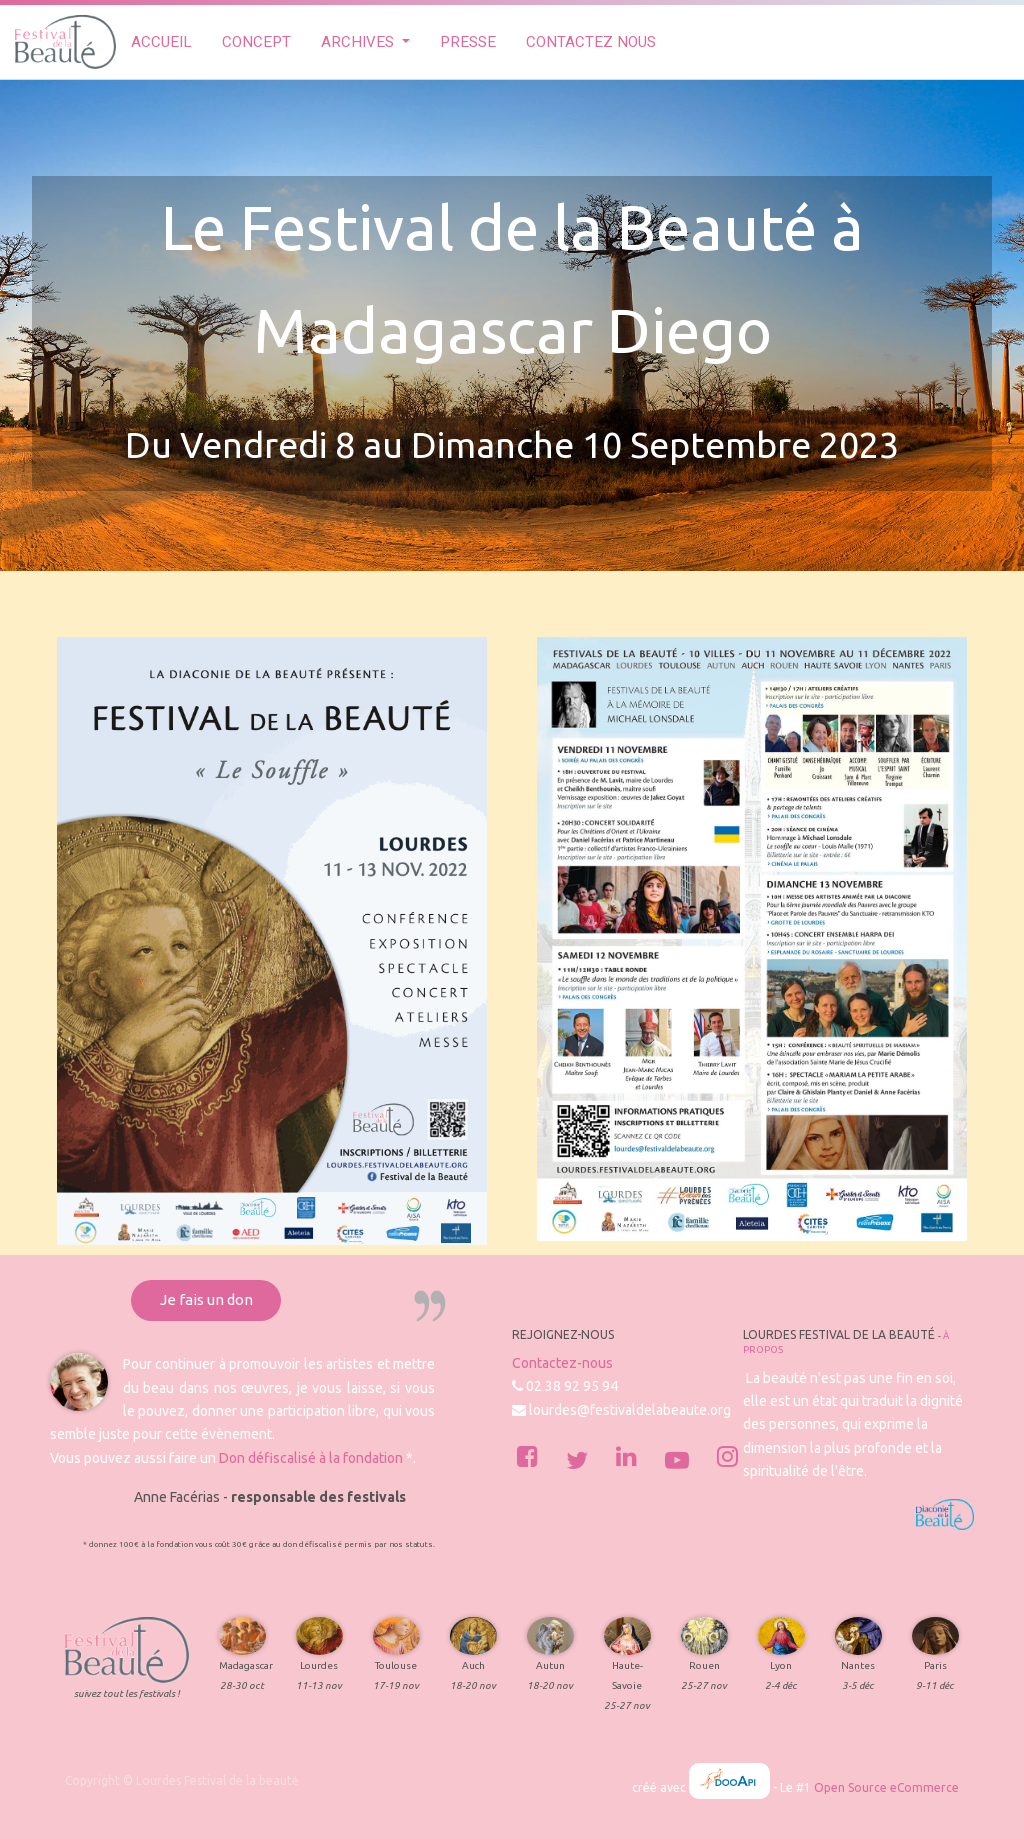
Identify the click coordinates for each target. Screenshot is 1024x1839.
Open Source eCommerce (886, 1787)
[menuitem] (161, 42)
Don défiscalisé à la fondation (311, 1458)
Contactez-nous (562, 1363)
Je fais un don (206, 1299)
